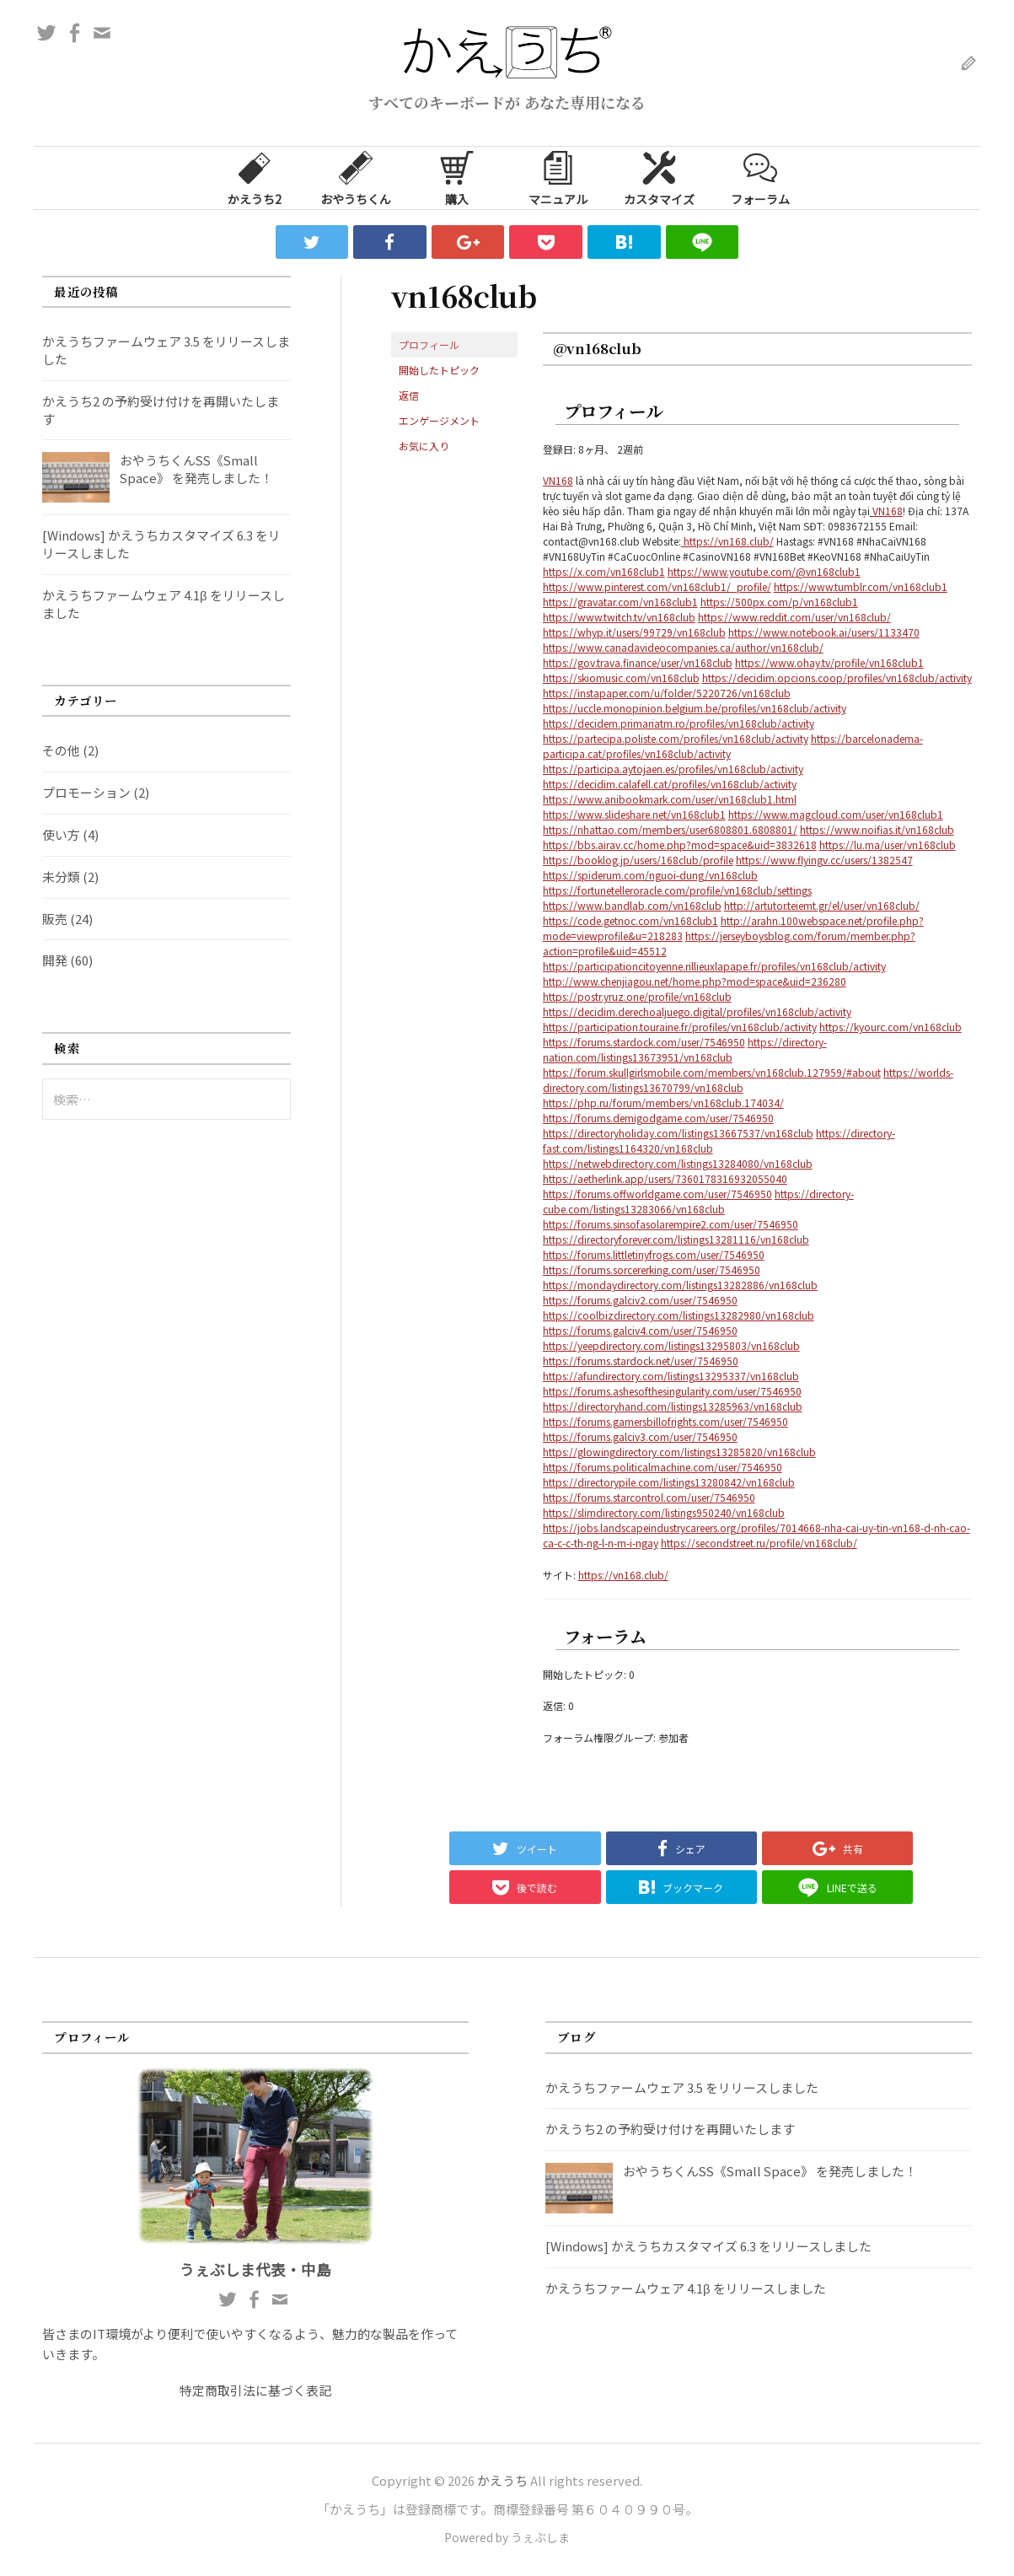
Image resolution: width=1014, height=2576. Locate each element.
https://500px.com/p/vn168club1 (779, 601)
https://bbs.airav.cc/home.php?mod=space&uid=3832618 (680, 844)
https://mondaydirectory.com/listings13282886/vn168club (680, 1284)
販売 (54, 919)
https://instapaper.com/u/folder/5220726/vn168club (667, 693)
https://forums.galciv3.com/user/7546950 (640, 1436)
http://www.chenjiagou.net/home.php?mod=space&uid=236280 (694, 981)
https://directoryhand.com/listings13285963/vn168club (672, 1406)
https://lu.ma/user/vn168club (887, 844)
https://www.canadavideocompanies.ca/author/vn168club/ (683, 647)
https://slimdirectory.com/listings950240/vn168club (664, 1512)
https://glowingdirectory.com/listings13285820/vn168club (679, 1451)
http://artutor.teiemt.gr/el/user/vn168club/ (822, 905)
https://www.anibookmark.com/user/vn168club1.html (670, 799)
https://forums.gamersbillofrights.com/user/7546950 (665, 1421)
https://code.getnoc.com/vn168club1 (630, 920)
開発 (54, 960)
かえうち (502, 2480)
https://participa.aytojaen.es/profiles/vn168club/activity (673, 768)
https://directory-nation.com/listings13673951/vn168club (685, 1049)
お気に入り (424, 445)
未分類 (61, 876)
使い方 (61, 834)
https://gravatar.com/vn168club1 (620, 601)
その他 (61, 750)
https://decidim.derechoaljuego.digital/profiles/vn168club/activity (697, 1011)
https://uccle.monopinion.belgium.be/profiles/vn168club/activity (694, 708)
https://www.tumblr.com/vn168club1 (860, 586)
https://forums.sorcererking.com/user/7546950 (651, 1269)
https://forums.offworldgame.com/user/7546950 (657, 1193)
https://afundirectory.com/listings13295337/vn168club (671, 1376)
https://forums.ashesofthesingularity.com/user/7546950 (672, 1391)
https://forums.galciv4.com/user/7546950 (640, 1330)
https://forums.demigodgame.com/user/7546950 (658, 1118)
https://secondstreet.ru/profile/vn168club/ (759, 1542)
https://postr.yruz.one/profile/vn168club (637, 996)
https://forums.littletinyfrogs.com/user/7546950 (654, 1254)
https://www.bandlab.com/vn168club (632, 905)
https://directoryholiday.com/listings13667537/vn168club (678, 1133)
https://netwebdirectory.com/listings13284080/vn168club (678, 1163)
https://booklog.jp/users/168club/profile (638, 859)
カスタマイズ (659, 177)
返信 (409, 395)
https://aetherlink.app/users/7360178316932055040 (665, 1178)
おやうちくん (355, 177)
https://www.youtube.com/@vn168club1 (764, 571)
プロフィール (429, 344)
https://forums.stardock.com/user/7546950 (644, 1042)
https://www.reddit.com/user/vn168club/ (794, 617)
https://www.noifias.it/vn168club (877, 829)
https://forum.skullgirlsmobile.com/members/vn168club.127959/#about (712, 1072)
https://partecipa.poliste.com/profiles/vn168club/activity (675, 738)
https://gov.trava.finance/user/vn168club (637, 662)
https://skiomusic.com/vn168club (621, 677)
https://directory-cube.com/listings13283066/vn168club (698, 1201)
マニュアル (557, 177)
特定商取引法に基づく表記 (255, 2390)
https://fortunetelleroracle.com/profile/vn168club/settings (677, 890)
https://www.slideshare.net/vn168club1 (634, 814)
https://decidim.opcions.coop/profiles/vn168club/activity (837, 677)
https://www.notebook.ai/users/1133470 (824, 632)
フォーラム (760, 177)
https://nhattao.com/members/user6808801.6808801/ (670, 829)
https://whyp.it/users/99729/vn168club (634, 632)
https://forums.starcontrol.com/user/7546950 (649, 1497)
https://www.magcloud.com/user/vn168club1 (835, 814)
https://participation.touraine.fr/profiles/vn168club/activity (680, 1026)
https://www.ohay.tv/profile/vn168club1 (829, 662)
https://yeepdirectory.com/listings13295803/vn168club (671, 1345)
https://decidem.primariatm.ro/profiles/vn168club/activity (678, 723)
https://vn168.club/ (727, 541)
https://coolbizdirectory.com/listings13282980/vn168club (678, 1315)
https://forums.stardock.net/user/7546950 (640, 1360)
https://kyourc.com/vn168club (890, 1026)
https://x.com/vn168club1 (604, 571)
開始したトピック (439, 370)
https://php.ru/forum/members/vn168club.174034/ (663, 1102)
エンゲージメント (439, 420)
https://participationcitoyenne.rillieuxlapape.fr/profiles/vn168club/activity (714, 966)
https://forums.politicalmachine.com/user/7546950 (662, 1467)
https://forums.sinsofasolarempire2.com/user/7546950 (670, 1224)
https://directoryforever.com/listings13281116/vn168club (676, 1239)
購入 (457, 177)
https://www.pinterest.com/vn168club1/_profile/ (657, 586)
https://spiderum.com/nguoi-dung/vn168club (650, 875)
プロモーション (86, 792)
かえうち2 (255, 177)
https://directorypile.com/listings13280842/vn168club (669, 1482)
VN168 (558, 480)
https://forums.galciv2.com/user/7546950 (640, 1300)
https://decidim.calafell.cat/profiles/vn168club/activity (670, 784)
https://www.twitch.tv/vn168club (619, 617)
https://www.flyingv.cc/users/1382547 (824, 859)
